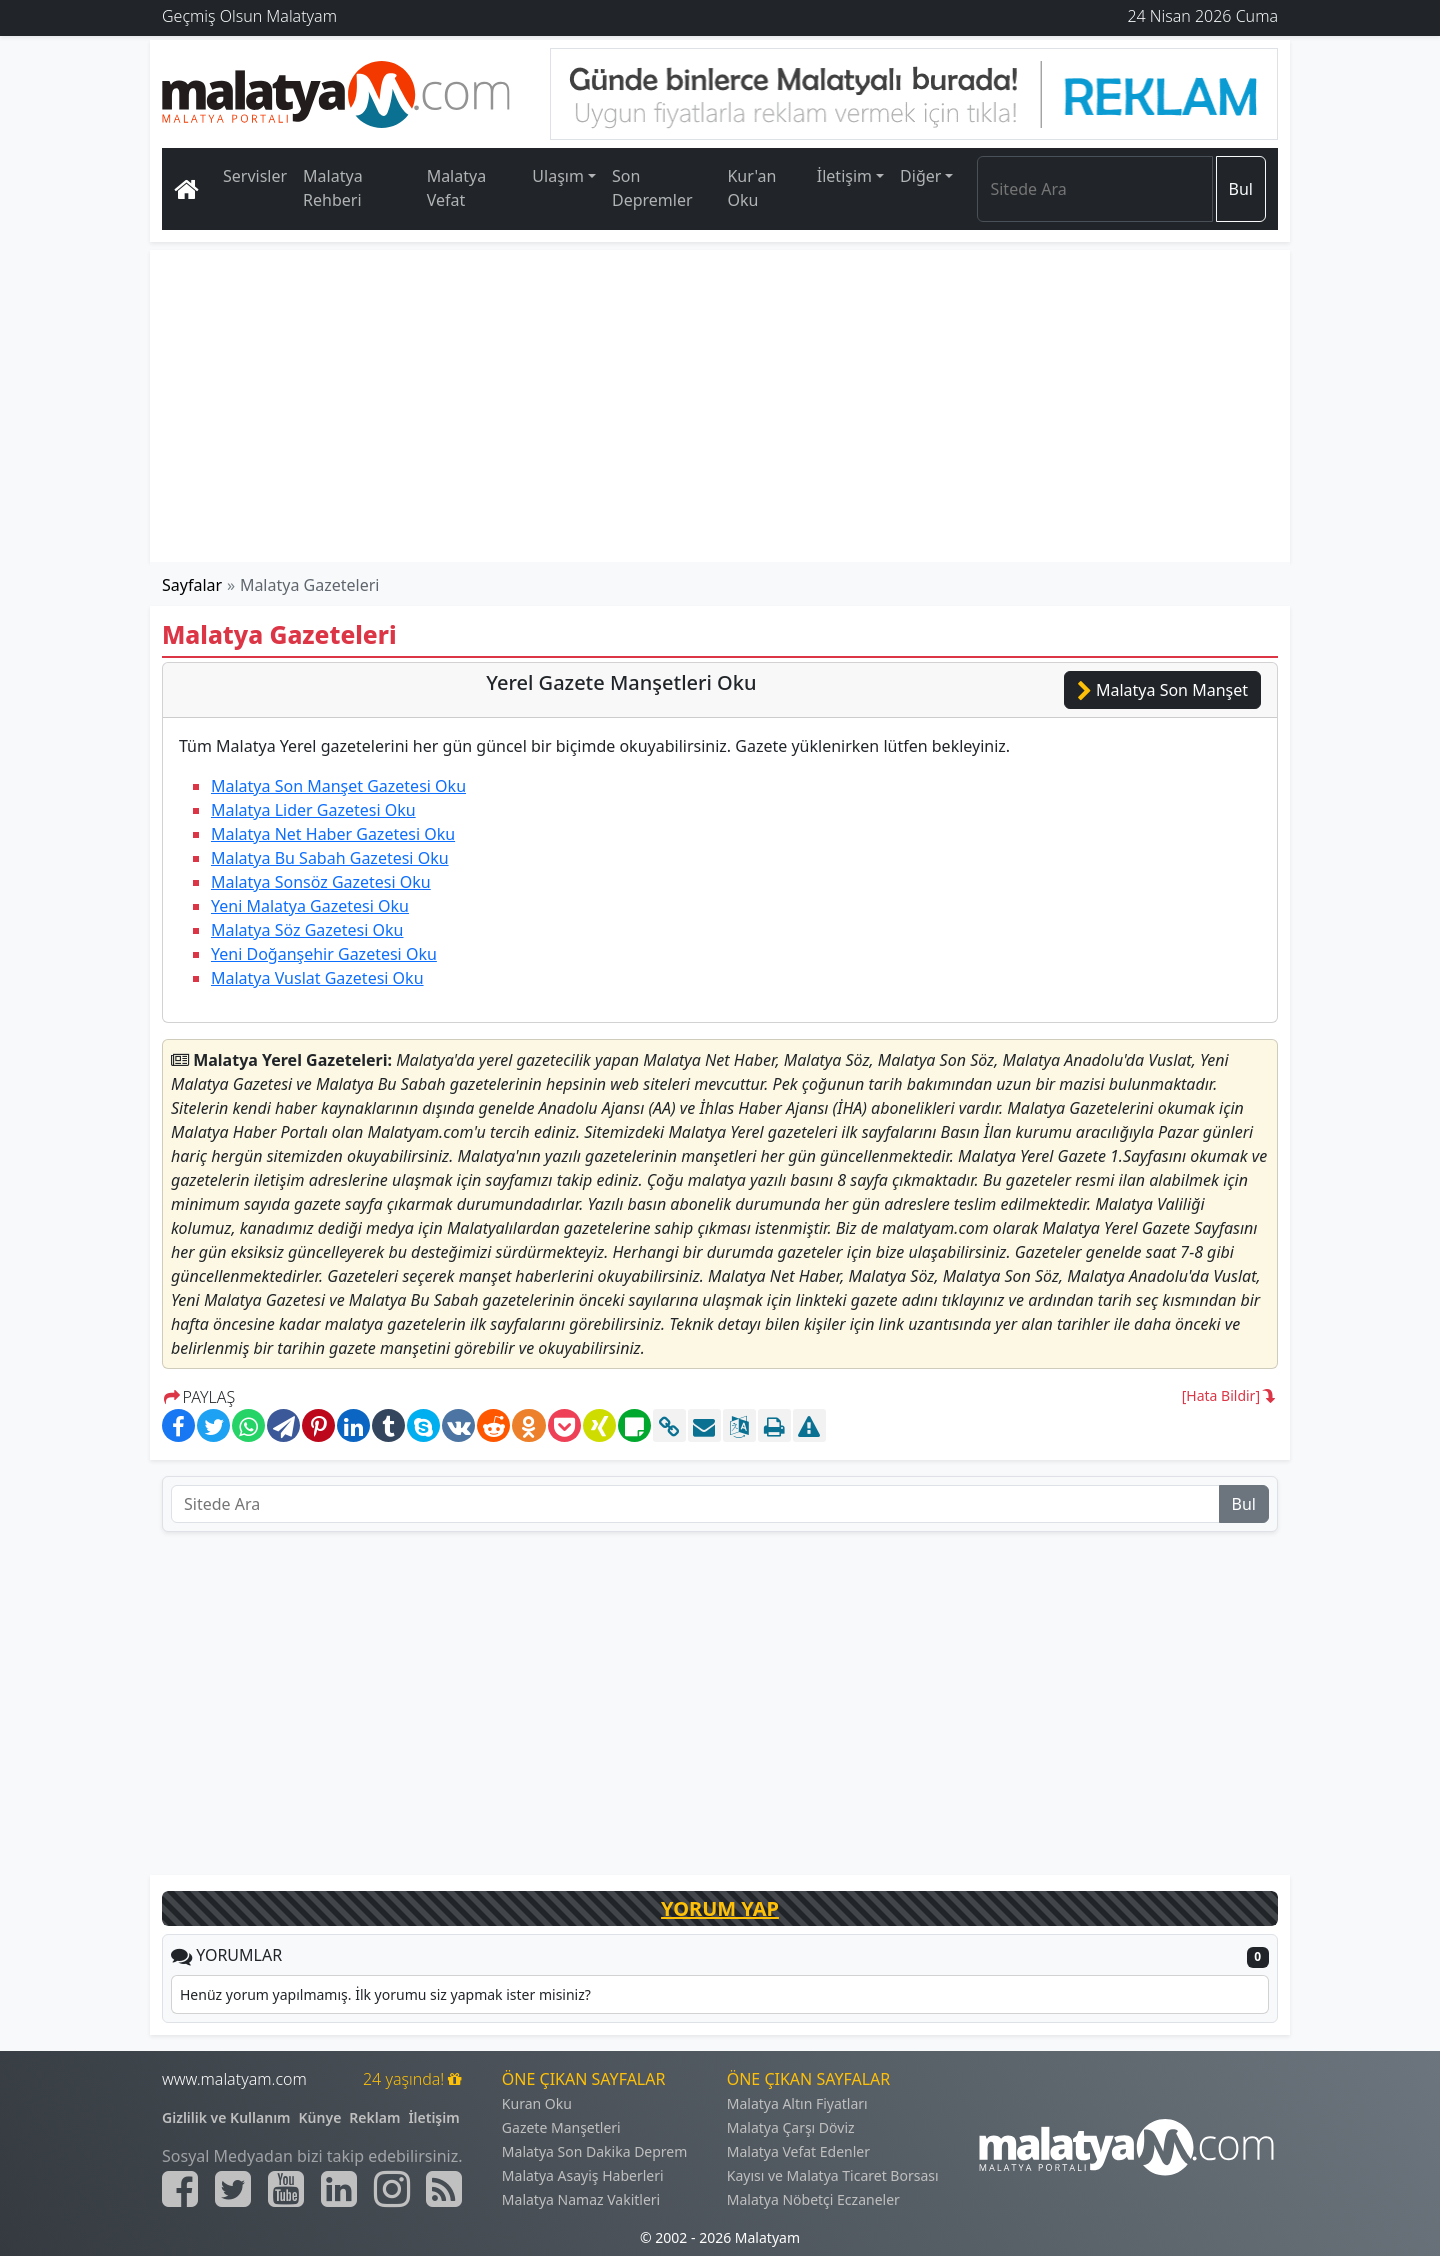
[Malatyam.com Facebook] (180, 2189)
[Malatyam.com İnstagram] (392, 2189)
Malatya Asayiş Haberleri (583, 2175)
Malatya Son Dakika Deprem (595, 2151)
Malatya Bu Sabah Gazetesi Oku (330, 858)
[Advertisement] (721, 406)
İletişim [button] (844, 176)
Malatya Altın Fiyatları (797, 2103)
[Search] (1094, 189)
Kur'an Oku (751, 188)
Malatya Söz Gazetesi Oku (307, 930)
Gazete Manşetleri (561, 2127)
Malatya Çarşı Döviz (791, 2127)
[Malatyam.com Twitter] (233, 2189)
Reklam (374, 2117)
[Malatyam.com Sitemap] (444, 2189)
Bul (1241, 189)
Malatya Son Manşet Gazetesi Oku (338, 786)
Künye (320, 2117)
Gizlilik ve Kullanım (226, 2117)
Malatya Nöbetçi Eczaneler (813, 2199)
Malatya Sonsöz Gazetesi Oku (321, 882)
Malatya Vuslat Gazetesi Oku (317, 978)
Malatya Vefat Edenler (798, 2151)
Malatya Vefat (457, 188)
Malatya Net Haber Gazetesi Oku (333, 834)
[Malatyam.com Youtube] (286, 2189)
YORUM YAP (720, 1908)
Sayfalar (192, 585)
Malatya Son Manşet (1162, 690)
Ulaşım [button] (558, 176)
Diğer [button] (920, 176)
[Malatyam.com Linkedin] (339, 2189)
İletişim (433, 2117)
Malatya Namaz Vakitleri (581, 2199)
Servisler (255, 176)
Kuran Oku (537, 2103)
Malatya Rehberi (333, 188)
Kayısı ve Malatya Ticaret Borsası (833, 2175)
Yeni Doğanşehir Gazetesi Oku (324, 954)
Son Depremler (652, 188)
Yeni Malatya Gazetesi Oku (310, 906)
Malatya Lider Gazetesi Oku (313, 810)
